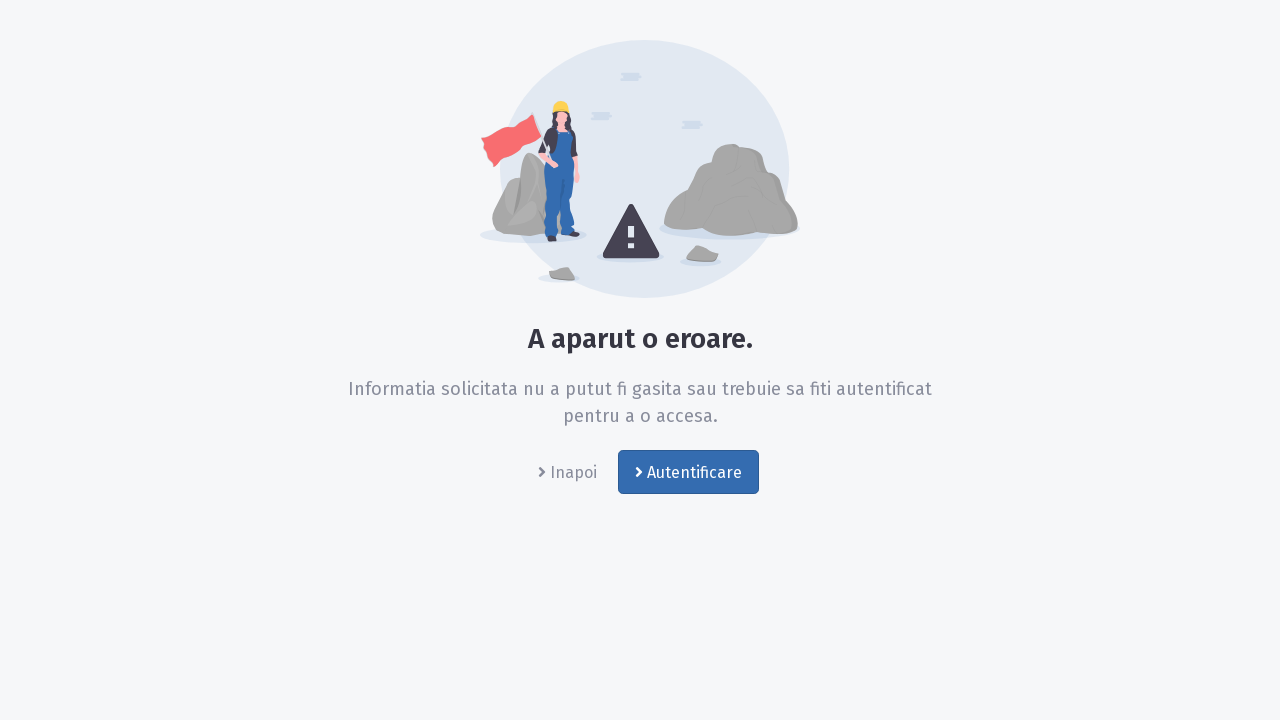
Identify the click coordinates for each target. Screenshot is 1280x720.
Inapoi (567, 472)
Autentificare (688, 472)
